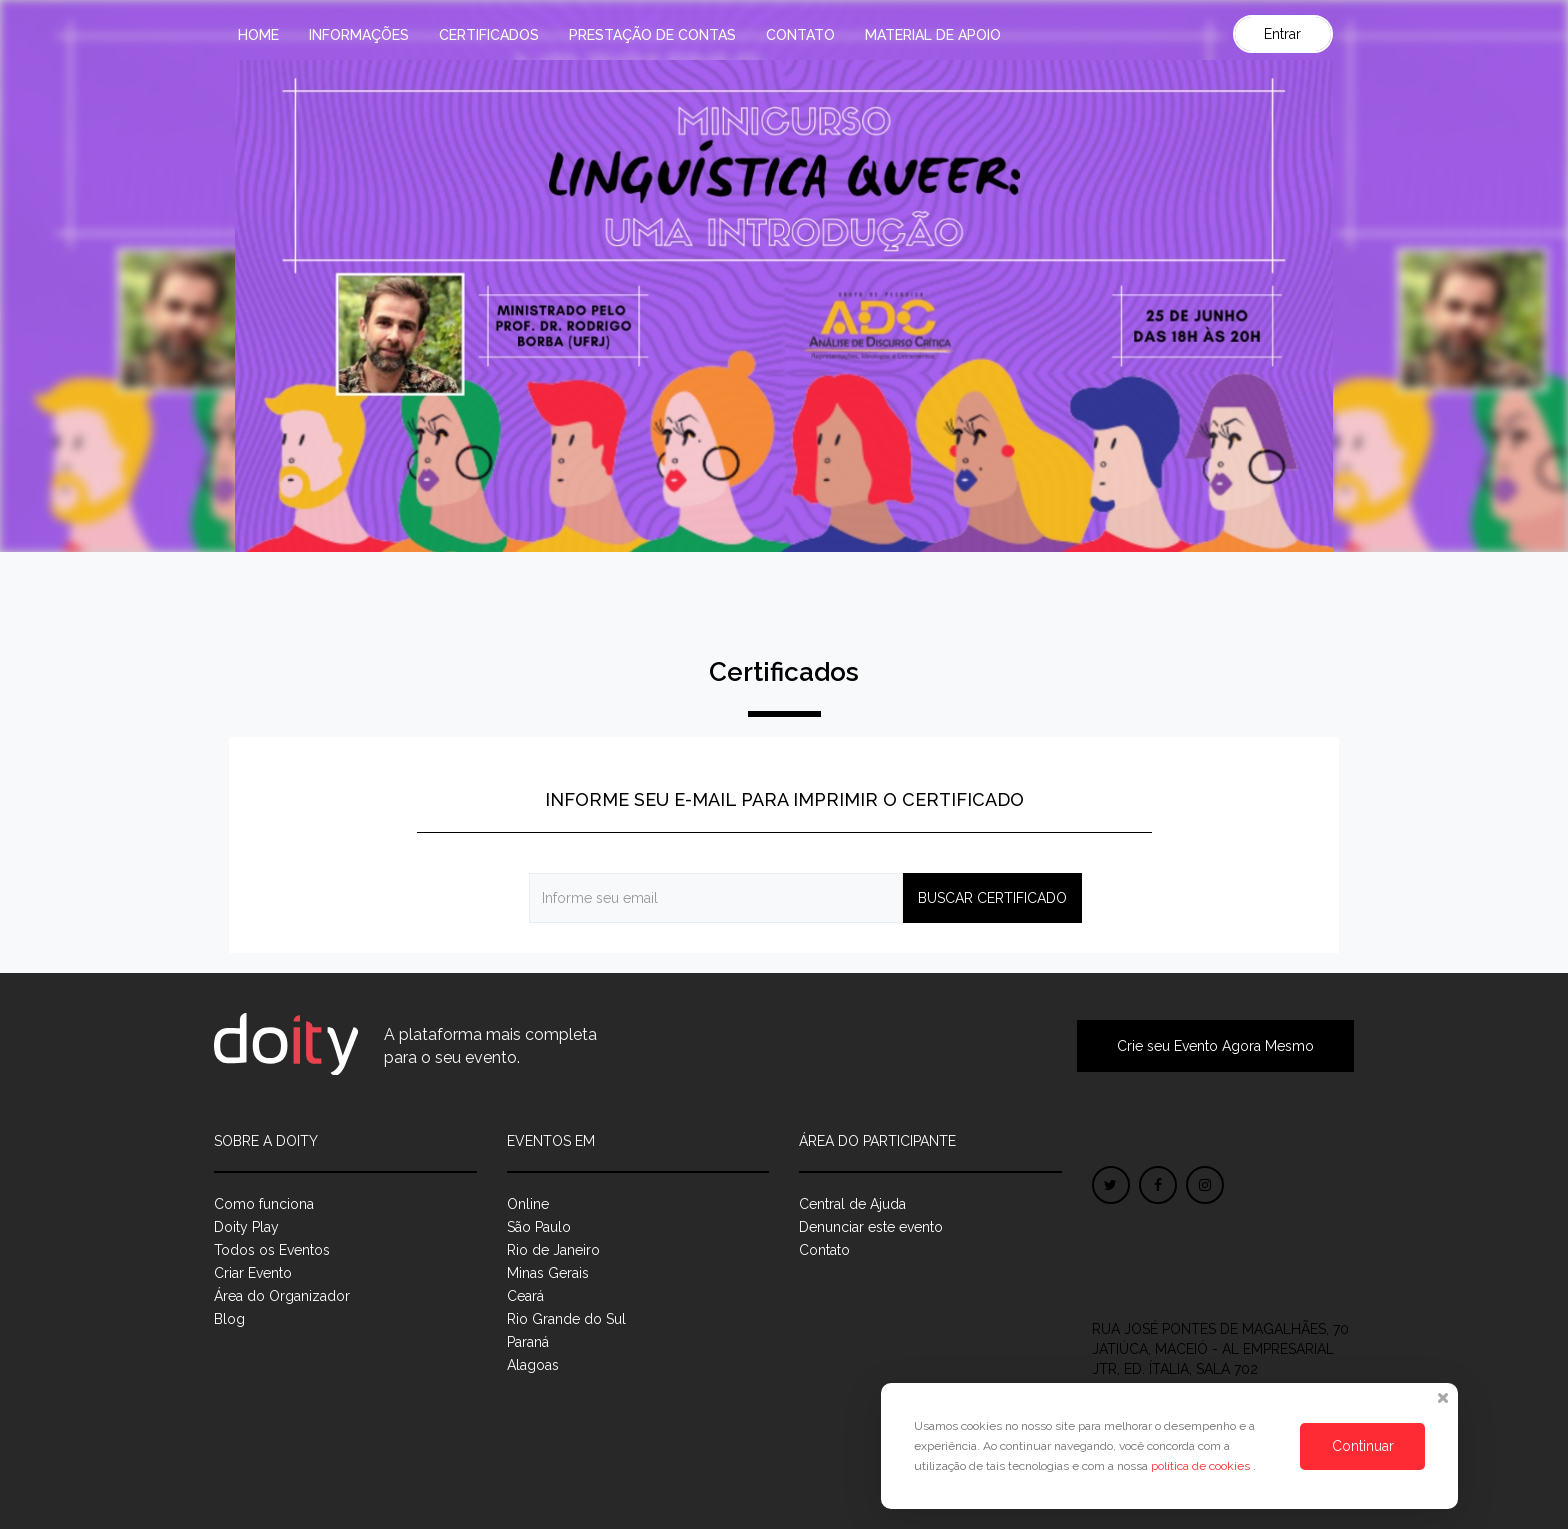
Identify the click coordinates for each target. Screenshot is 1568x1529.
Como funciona (264, 1204)
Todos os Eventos (272, 1250)
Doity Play (246, 1227)
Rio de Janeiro (553, 1250)
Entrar (1282, 34)
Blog (229, 1319)
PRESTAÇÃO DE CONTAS (652, 35)
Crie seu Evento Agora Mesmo (1215, 1046)
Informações (359, 35)
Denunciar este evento (871, 1227)
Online (528, 1204)
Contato (800, 35)
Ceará (525, 1296)
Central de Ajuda (852, 1204)
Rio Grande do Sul (566, 1319)
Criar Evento (253, 1273)
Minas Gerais (548, 1273)
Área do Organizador (282, 1296)
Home (258, 35)
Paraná (528, 1342)
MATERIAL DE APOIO (933, 35)
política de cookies (1202, 1466)
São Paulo (539, 1227)
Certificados (489, 35)
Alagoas (533, 1365)
